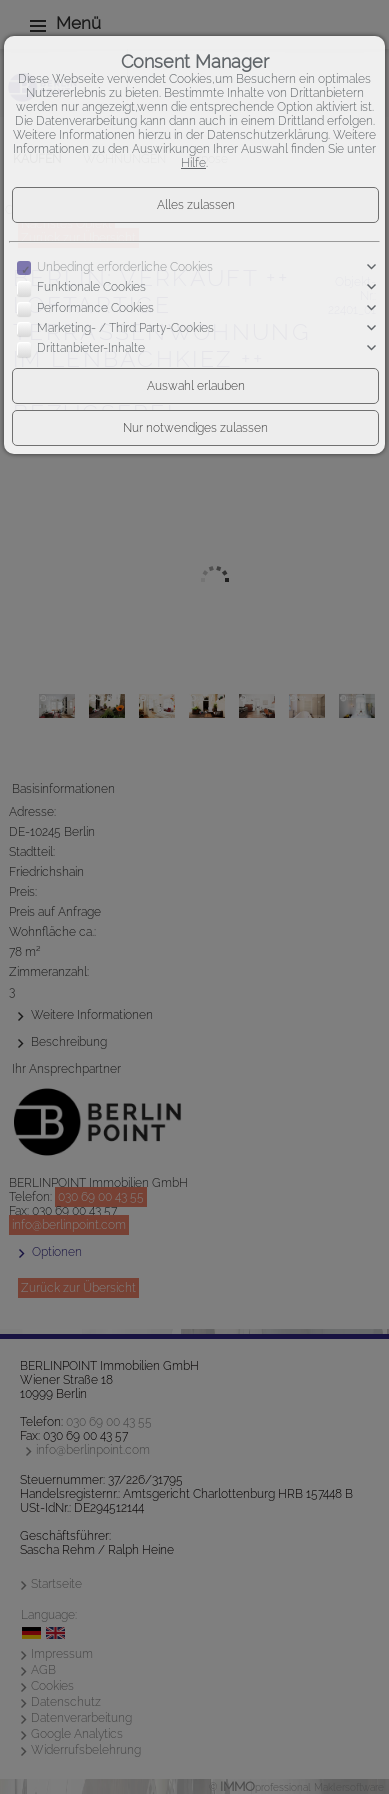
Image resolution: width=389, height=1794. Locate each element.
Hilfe (193, 163)
